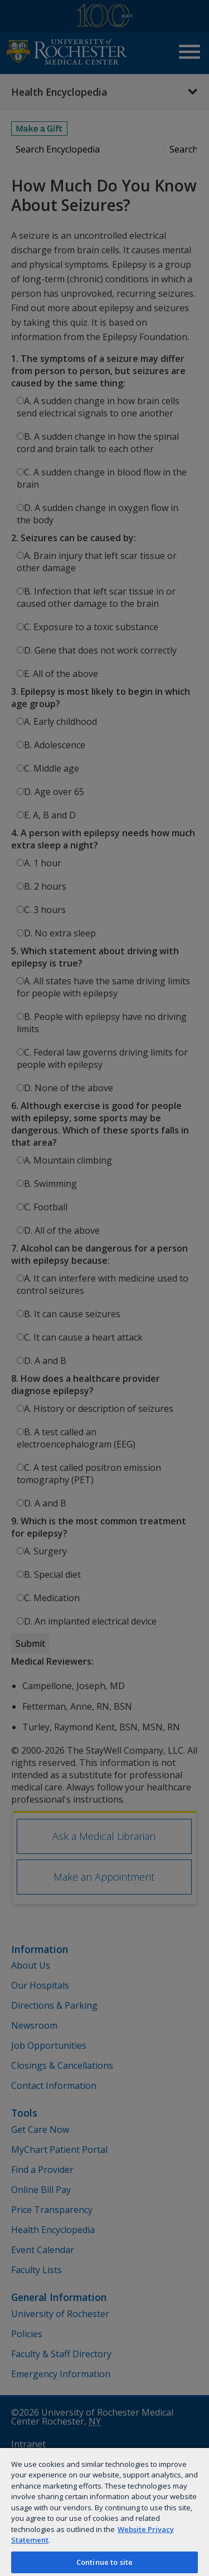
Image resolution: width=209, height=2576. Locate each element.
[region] (104, 2511)
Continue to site (104, 2562)
